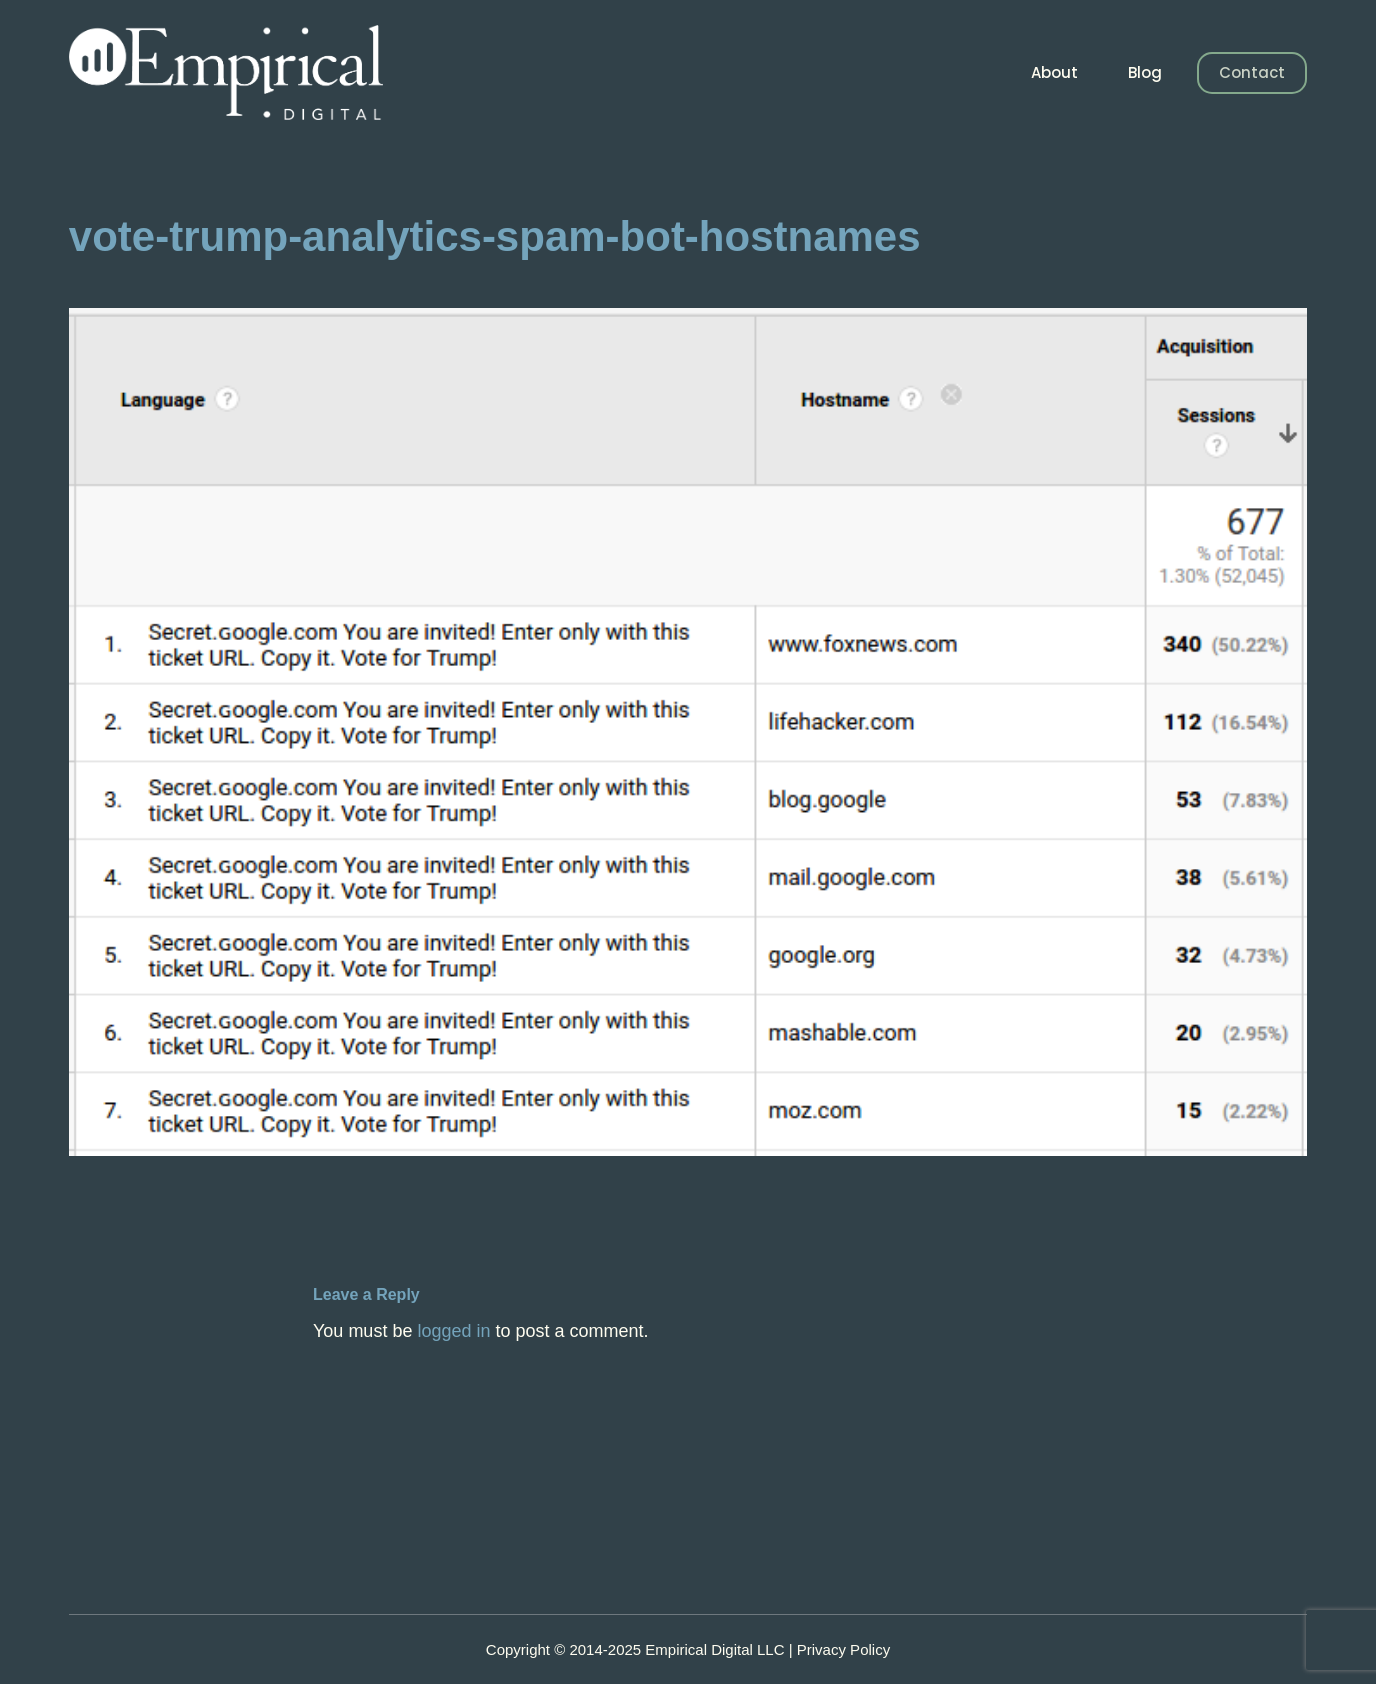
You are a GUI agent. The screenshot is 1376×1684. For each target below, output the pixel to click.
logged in (453, 1331)
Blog (1145, 72)
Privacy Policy (843, 1649)
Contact (1252, 72)
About (1054, 72)
